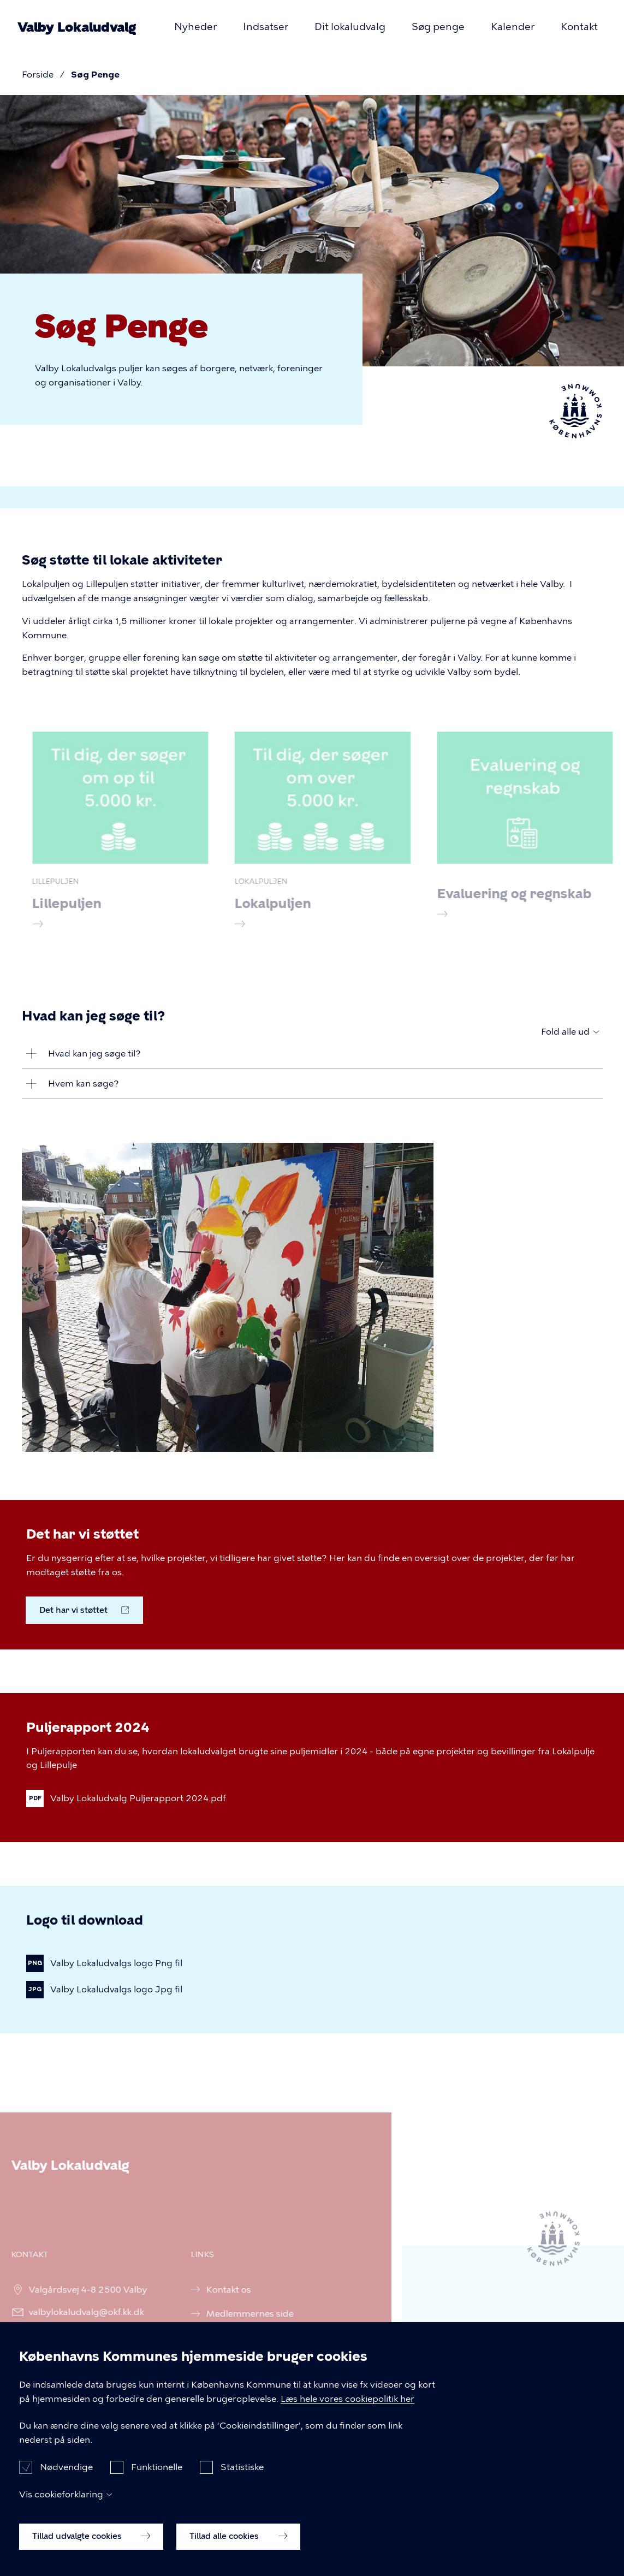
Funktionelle (156, 2486)
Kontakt (579, 27)
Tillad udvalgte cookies (91, 2555)
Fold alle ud (565, 1031)
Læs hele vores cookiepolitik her (347, 2417)
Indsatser (265, 27)
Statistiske (242, 2486)
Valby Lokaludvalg (76, 27)
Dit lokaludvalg (349, 27)
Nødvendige (66, 2486)
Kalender (512, 27)
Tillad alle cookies (238, 2555)
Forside (38, 74)
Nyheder (195, 27)
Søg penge (438, 27)
